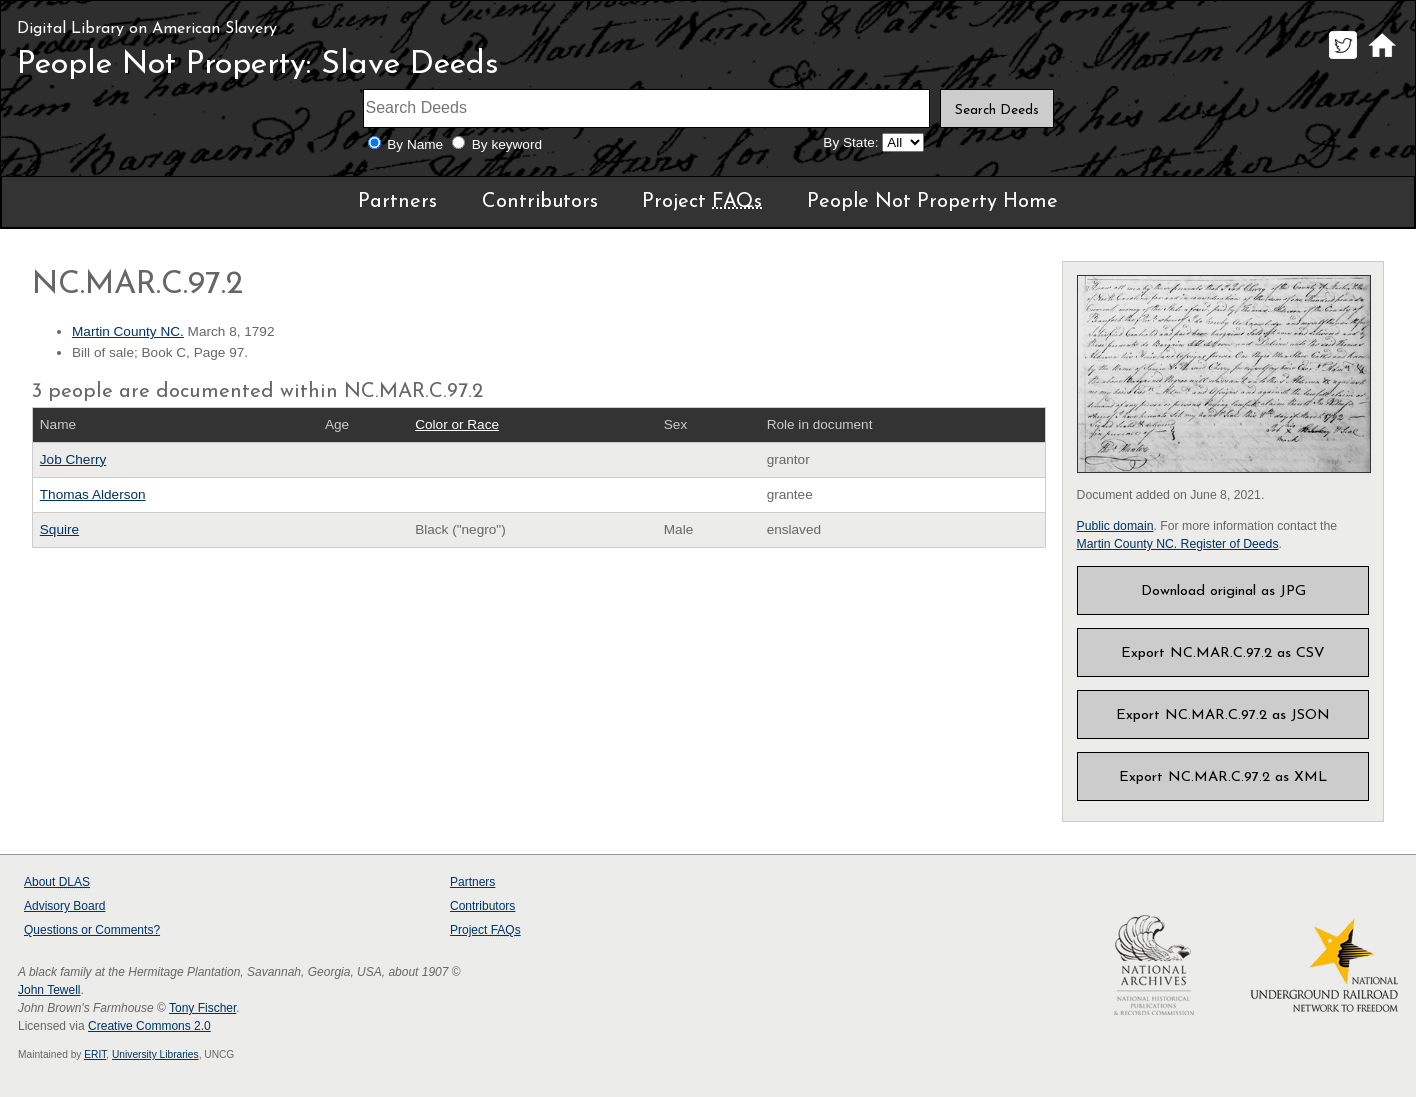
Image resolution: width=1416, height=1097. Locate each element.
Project (702, 202)
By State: (850, 142)
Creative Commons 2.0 (149, 1026)
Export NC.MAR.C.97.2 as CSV (1223, 653)
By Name (415, 144)
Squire (59, 529)
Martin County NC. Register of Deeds (1178, 544)
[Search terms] (647, 108)
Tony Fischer (202, 1008)
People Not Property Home (932, 202)
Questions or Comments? (92, 930)
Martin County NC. (128, 331)
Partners (397, 202)
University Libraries (155, 1054)
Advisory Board (64, 906)
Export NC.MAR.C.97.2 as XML (1223, 777)
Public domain (1115, 526)
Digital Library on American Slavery (147, 29)
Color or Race (457, 424)
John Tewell (49, 990)
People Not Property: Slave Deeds (258, 65)
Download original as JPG (1223, 591)
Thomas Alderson (93, 494)
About (57, 882)
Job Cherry (73, 459)
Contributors (540, 202)
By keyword (507, 144)
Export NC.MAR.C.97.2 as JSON (1223, 715)
